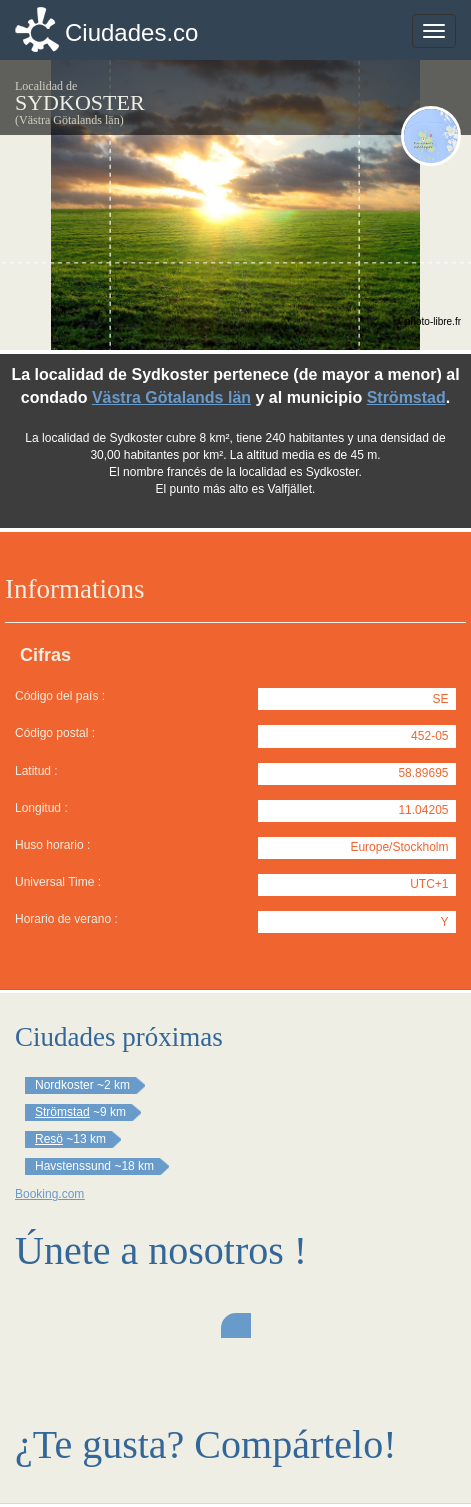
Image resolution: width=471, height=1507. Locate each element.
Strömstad (406, 397)
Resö (49, 1139)
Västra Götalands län (171, 397)
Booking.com (49, 1194)
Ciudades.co (131, 32)
